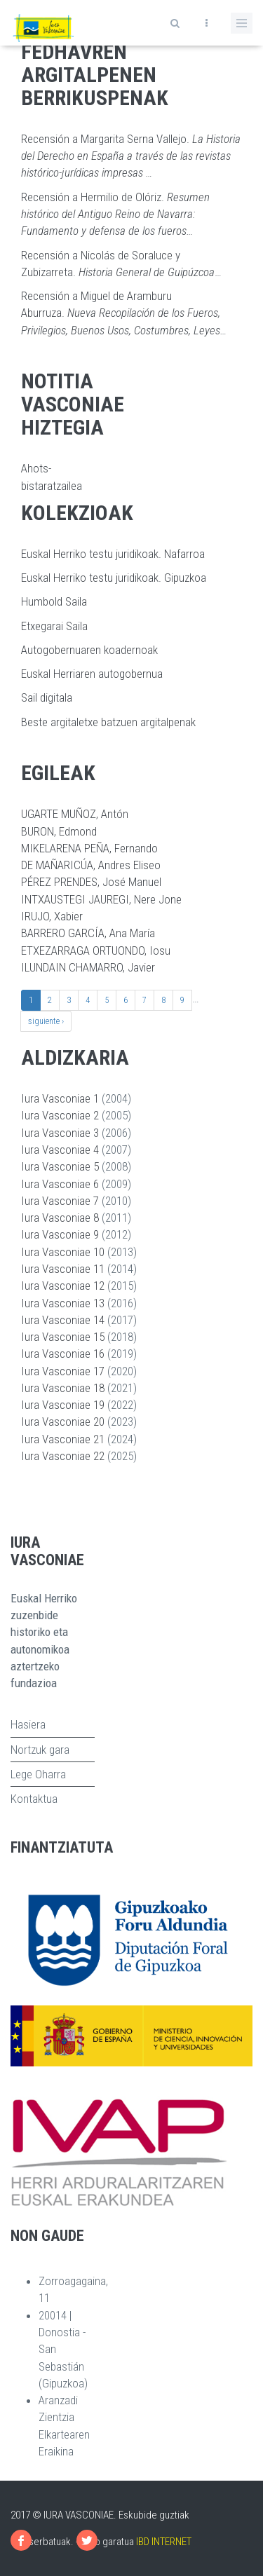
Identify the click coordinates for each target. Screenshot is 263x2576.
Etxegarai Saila (54, 626)
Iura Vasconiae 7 (60, 1201)
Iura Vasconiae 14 (62, 1320)
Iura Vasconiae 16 (62, 1354)
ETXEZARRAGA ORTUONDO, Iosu (95, 950)
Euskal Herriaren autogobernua (92, 674)
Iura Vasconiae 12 (62, 1286)
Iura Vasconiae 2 (60, 1115)
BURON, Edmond (59, 831)
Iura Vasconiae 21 (62, 1439)
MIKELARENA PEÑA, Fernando (89, 848)
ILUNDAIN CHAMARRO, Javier (88, 967)
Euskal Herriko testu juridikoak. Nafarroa (113, 554)
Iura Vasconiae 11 (62, 1269)
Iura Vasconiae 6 (60, 1184)
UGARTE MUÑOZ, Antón (74, 814)
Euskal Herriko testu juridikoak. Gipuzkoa (113, 578)
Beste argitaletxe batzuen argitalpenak (108, 722)
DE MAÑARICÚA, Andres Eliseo (91, 865)
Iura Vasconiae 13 (62, 1303)
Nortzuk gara (40, 1750)
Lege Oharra (38, 1774)
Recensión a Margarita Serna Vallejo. (131, 156)
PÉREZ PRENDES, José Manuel (91, 882)
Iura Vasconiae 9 (60, 1234)
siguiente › (46, 1021)
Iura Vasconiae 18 (62, 1388)
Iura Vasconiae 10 (62, 1252)
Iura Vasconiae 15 (62, 1337)
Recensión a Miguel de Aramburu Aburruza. (124, 313)
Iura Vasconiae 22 (62, 1456)
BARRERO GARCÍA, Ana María (88, 933)
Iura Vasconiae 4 (60, 1150)
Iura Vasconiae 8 (60, 1218)
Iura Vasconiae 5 (60, 1166)
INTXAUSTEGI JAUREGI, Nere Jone (101, 899)
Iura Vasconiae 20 (62, 1422)
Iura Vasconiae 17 (62, 1371)
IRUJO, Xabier (52, 916)
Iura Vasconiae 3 (60, 1133)
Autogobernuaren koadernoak (89, 650)
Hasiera (28, 1724)
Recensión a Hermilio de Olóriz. (115, 214)
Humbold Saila (54, 601)
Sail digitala (46, 697)
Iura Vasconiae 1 (60, 1098)
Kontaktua (34, 1799)
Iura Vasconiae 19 (62, 1405)
